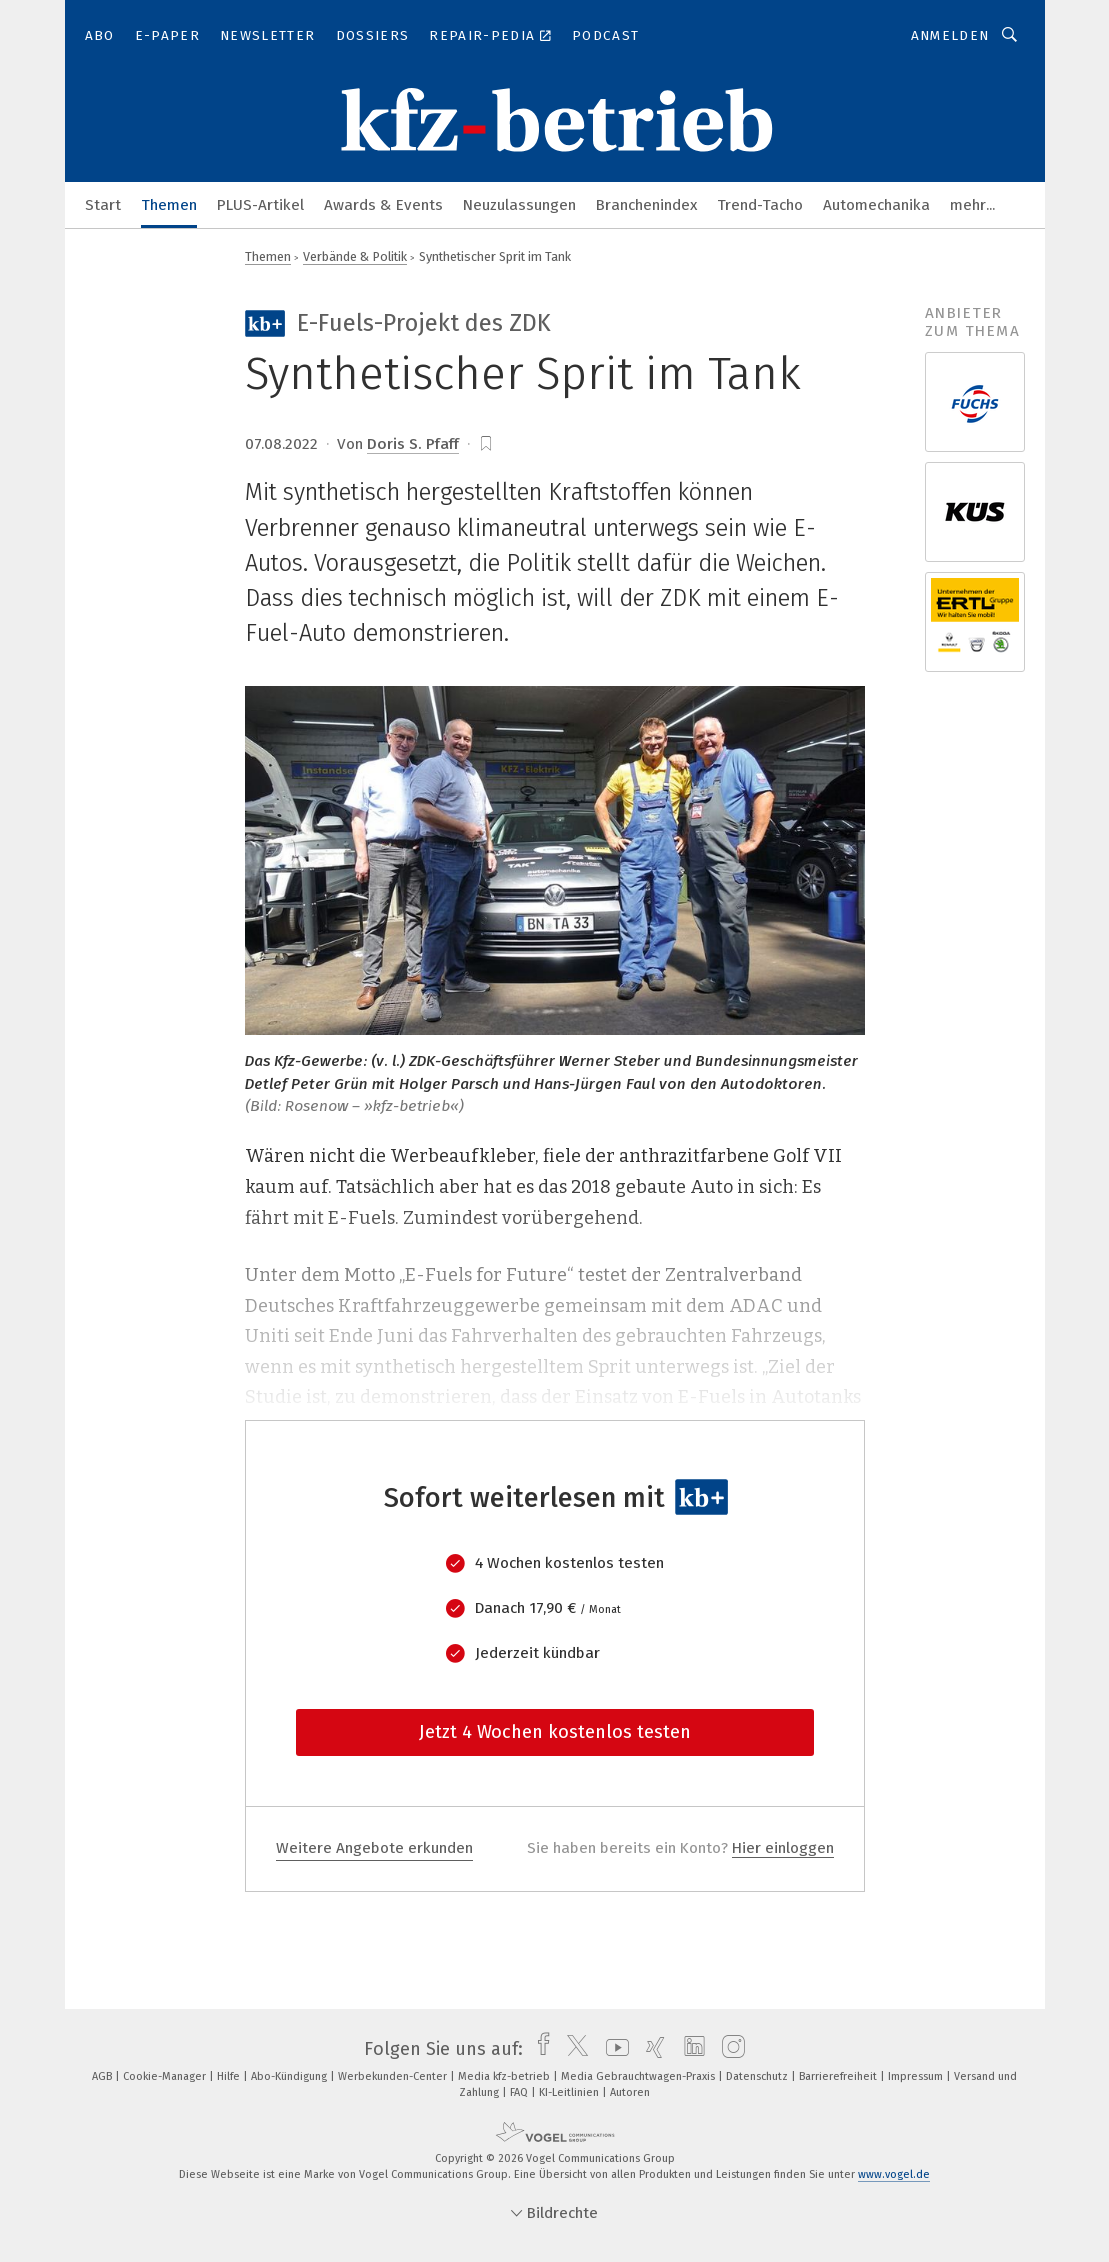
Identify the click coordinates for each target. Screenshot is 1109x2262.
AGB (103, 2076)
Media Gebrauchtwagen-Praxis (639, 2076)
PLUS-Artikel (260, 205)
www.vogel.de (894, 2174)
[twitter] (572, 2049)
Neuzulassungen (519, 205)
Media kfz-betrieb (505, 2076)
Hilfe (230, 2076)
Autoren (630, 2092)
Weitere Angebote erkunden (374, 1848)
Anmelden (950, 35)
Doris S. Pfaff (413, 444)
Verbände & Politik (355, 256)
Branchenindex (646, 205)
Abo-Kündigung (290, 2076)
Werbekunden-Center (394, 2076)
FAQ (520, 2092)
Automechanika (876, 205)
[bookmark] (486, 444)
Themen (169, 205)
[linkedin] (689, 2049)
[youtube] (612, 2049)
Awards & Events (383, 205)
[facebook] (538, 2049)
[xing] (650, 2049)
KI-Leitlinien (570, 2092)
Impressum (917, 2076)
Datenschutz (758, 2076)
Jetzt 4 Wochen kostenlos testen (555, 1732)
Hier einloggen (783, 1848)
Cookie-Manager (166, 2076)
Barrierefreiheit (839, 2076)
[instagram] (728, 2049)
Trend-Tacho (760, 205)
